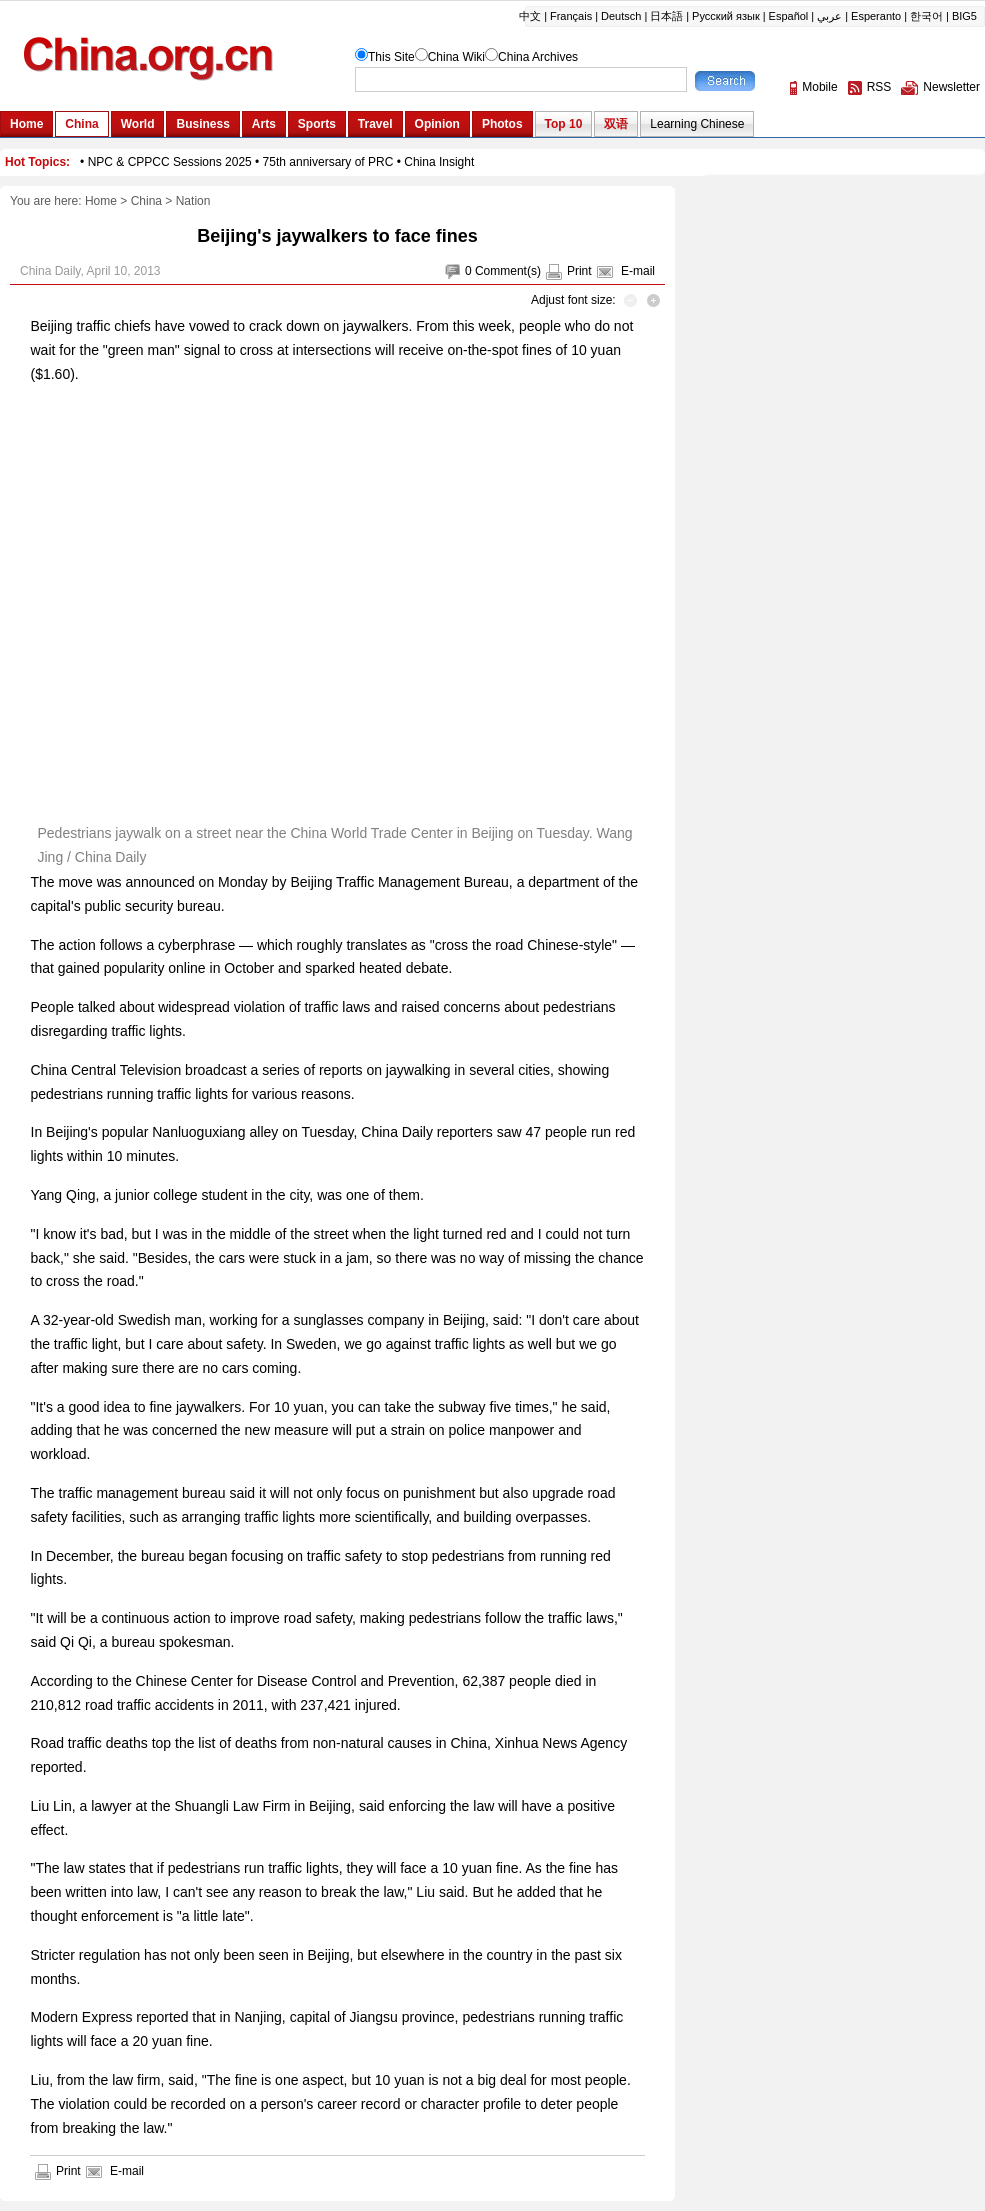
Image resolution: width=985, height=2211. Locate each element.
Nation (193, 201)
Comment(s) (508, 271)
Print (579, 271)
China (146, 201)
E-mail (638, 271)
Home (101, 201)
